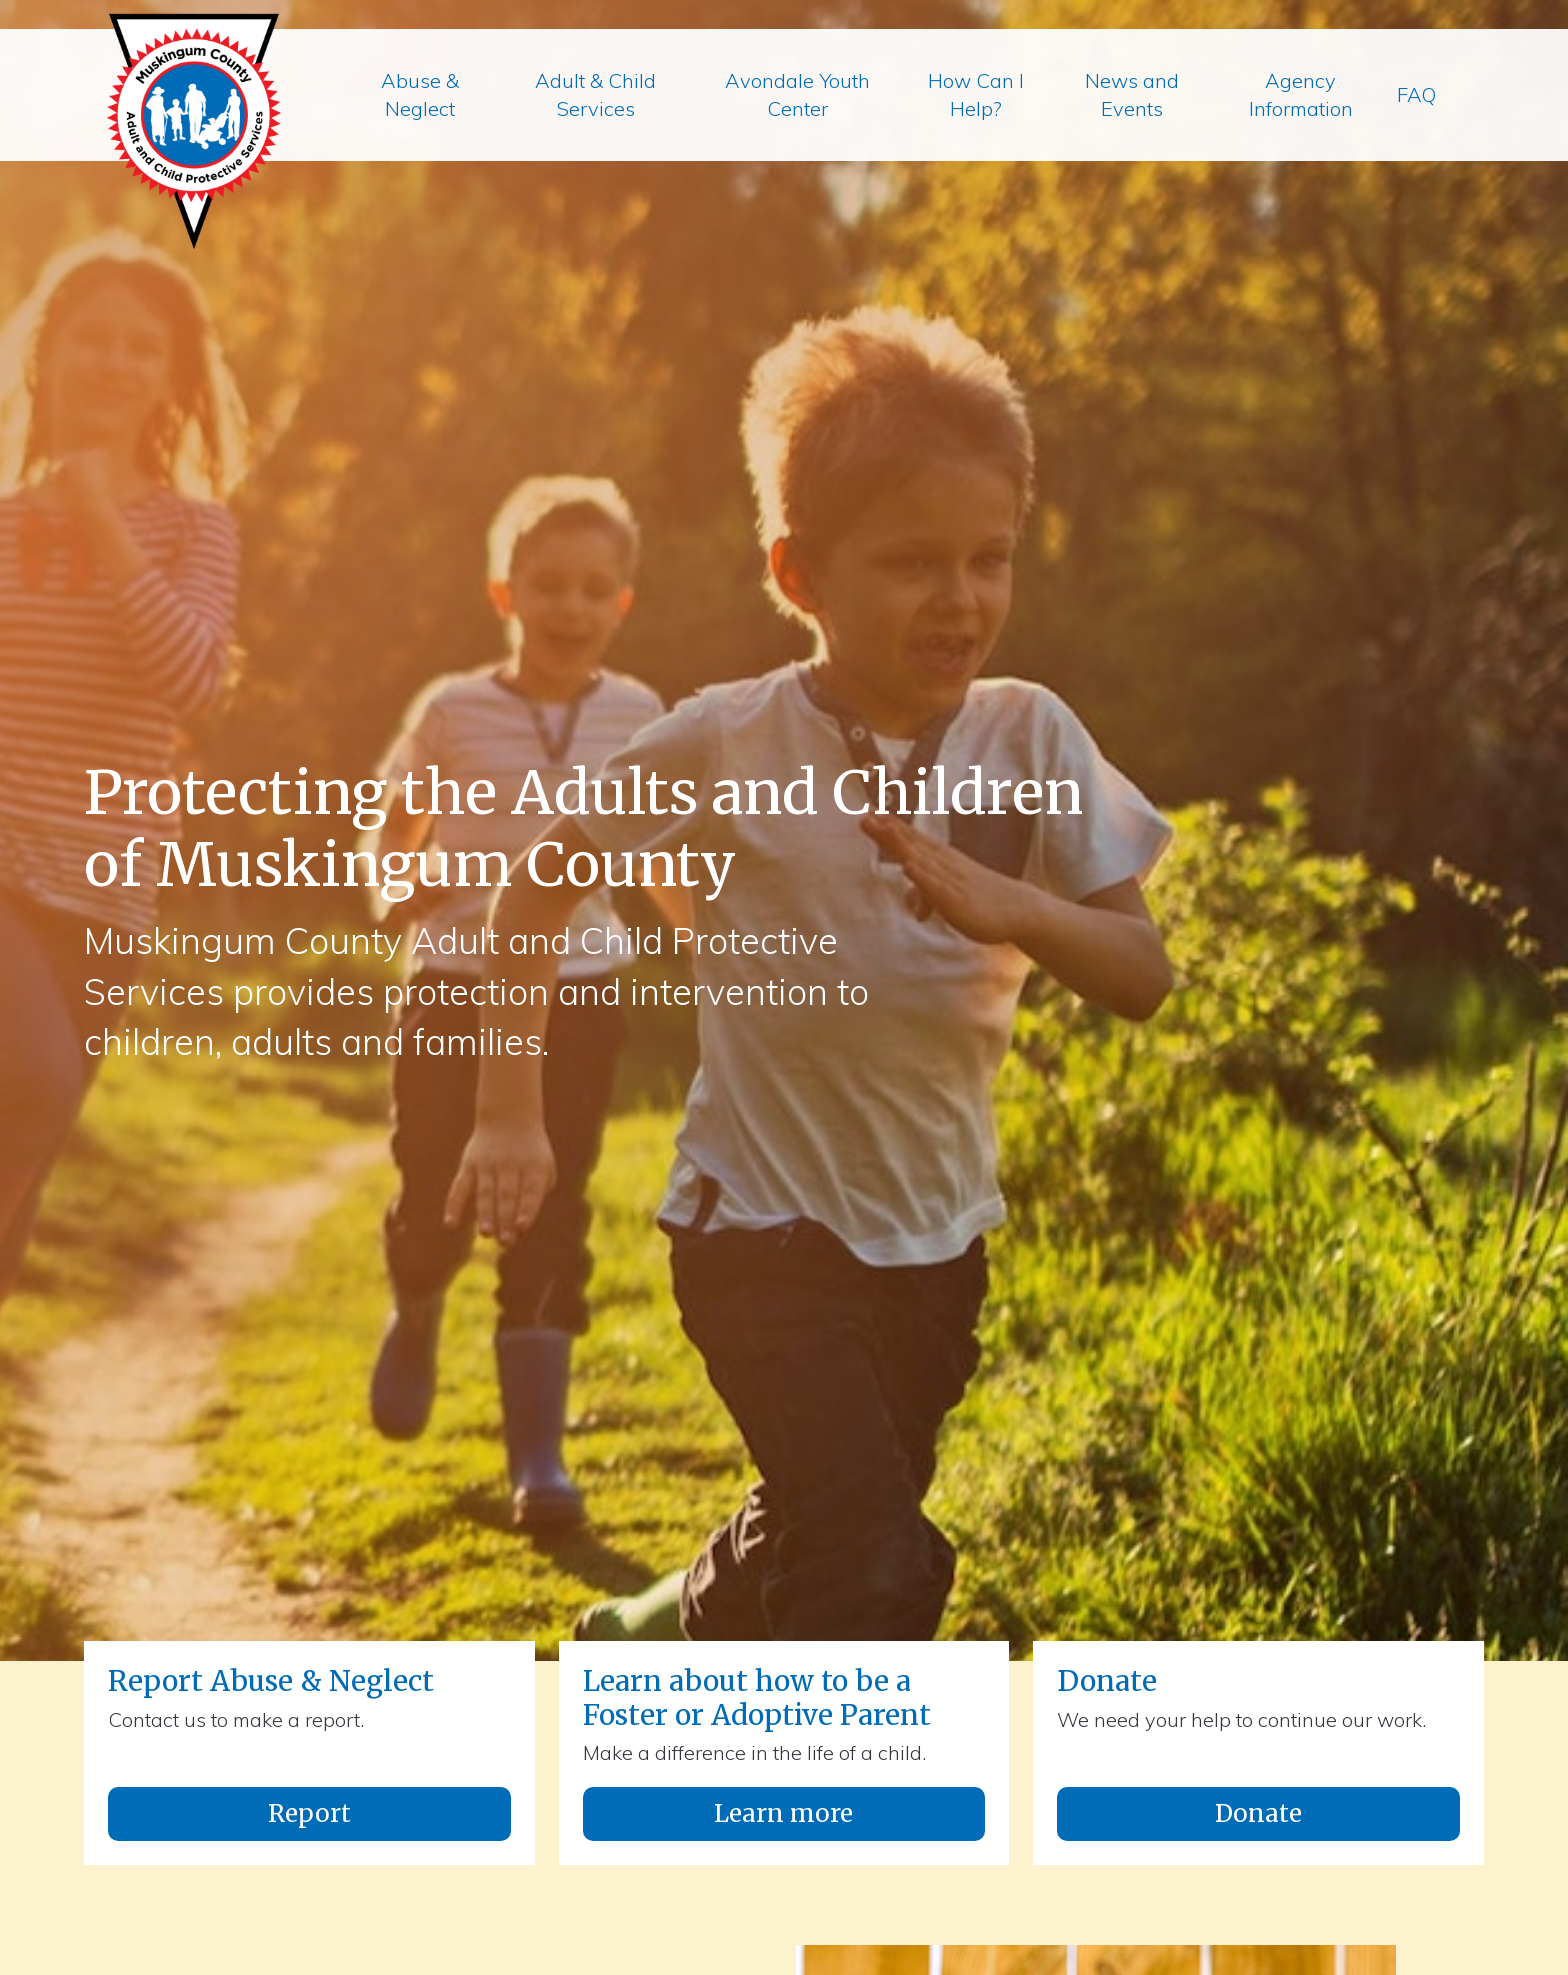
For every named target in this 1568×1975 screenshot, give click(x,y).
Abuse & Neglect (420, 94)
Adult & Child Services (595, 94)
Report (309, 1813)
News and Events (1132, 94)
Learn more (783, 1813)
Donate (1258, 1813)
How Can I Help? (976, 94)
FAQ (1416, 94)
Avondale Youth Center (797, 94)
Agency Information (1301, 94)
